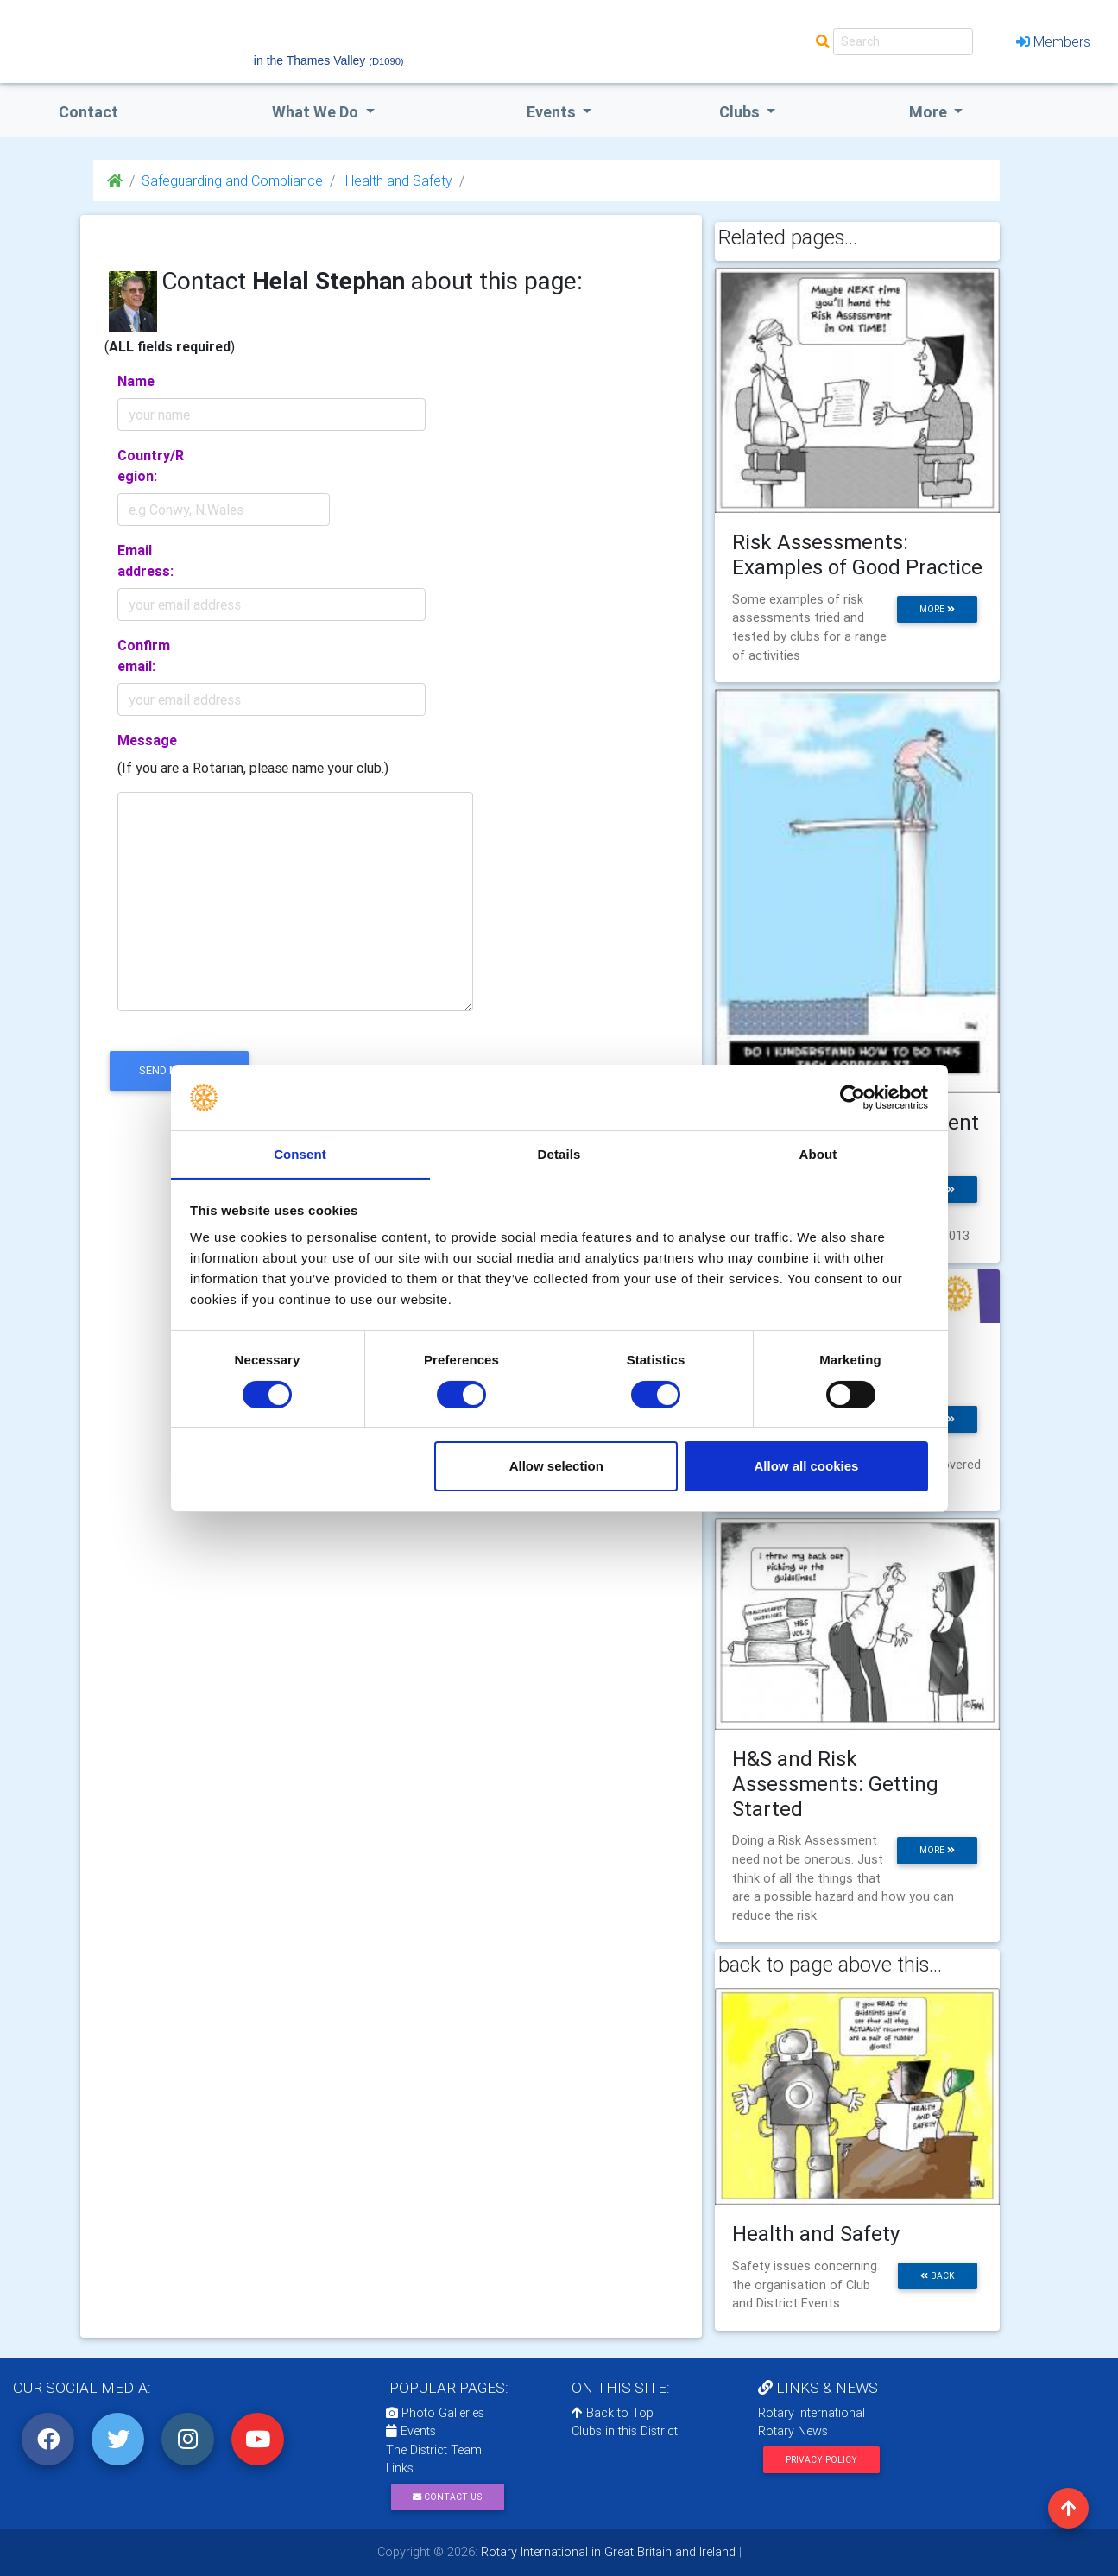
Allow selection (556, 1466)
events (553, 112)
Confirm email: (143, 655)
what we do (317, 112)
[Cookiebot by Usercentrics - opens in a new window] (852, 1097)
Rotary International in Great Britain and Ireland (606, 2552)
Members (1053, 41)
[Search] (903, 41)
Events (411, 2431)
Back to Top (613, 2413)
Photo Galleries (435, 2413)
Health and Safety (397, 180)
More (930, 112)
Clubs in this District (625, 2431)
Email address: (145, 560)
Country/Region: (150, 465)
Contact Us (447, 2497)
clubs (741, 112)
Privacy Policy (821, 2459)
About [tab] (818, 1154)
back (937, 2276)
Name (136, 380)
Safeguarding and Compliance (232, 180)
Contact (88, 112)
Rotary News (793, 2431)
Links (400, 2468)
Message (147, 740)
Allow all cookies (806, 1466)
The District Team (434, 2450)
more (937, 609)
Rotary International (811, 2413)
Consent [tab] (300, 1154)
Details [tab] (559, 1154)
